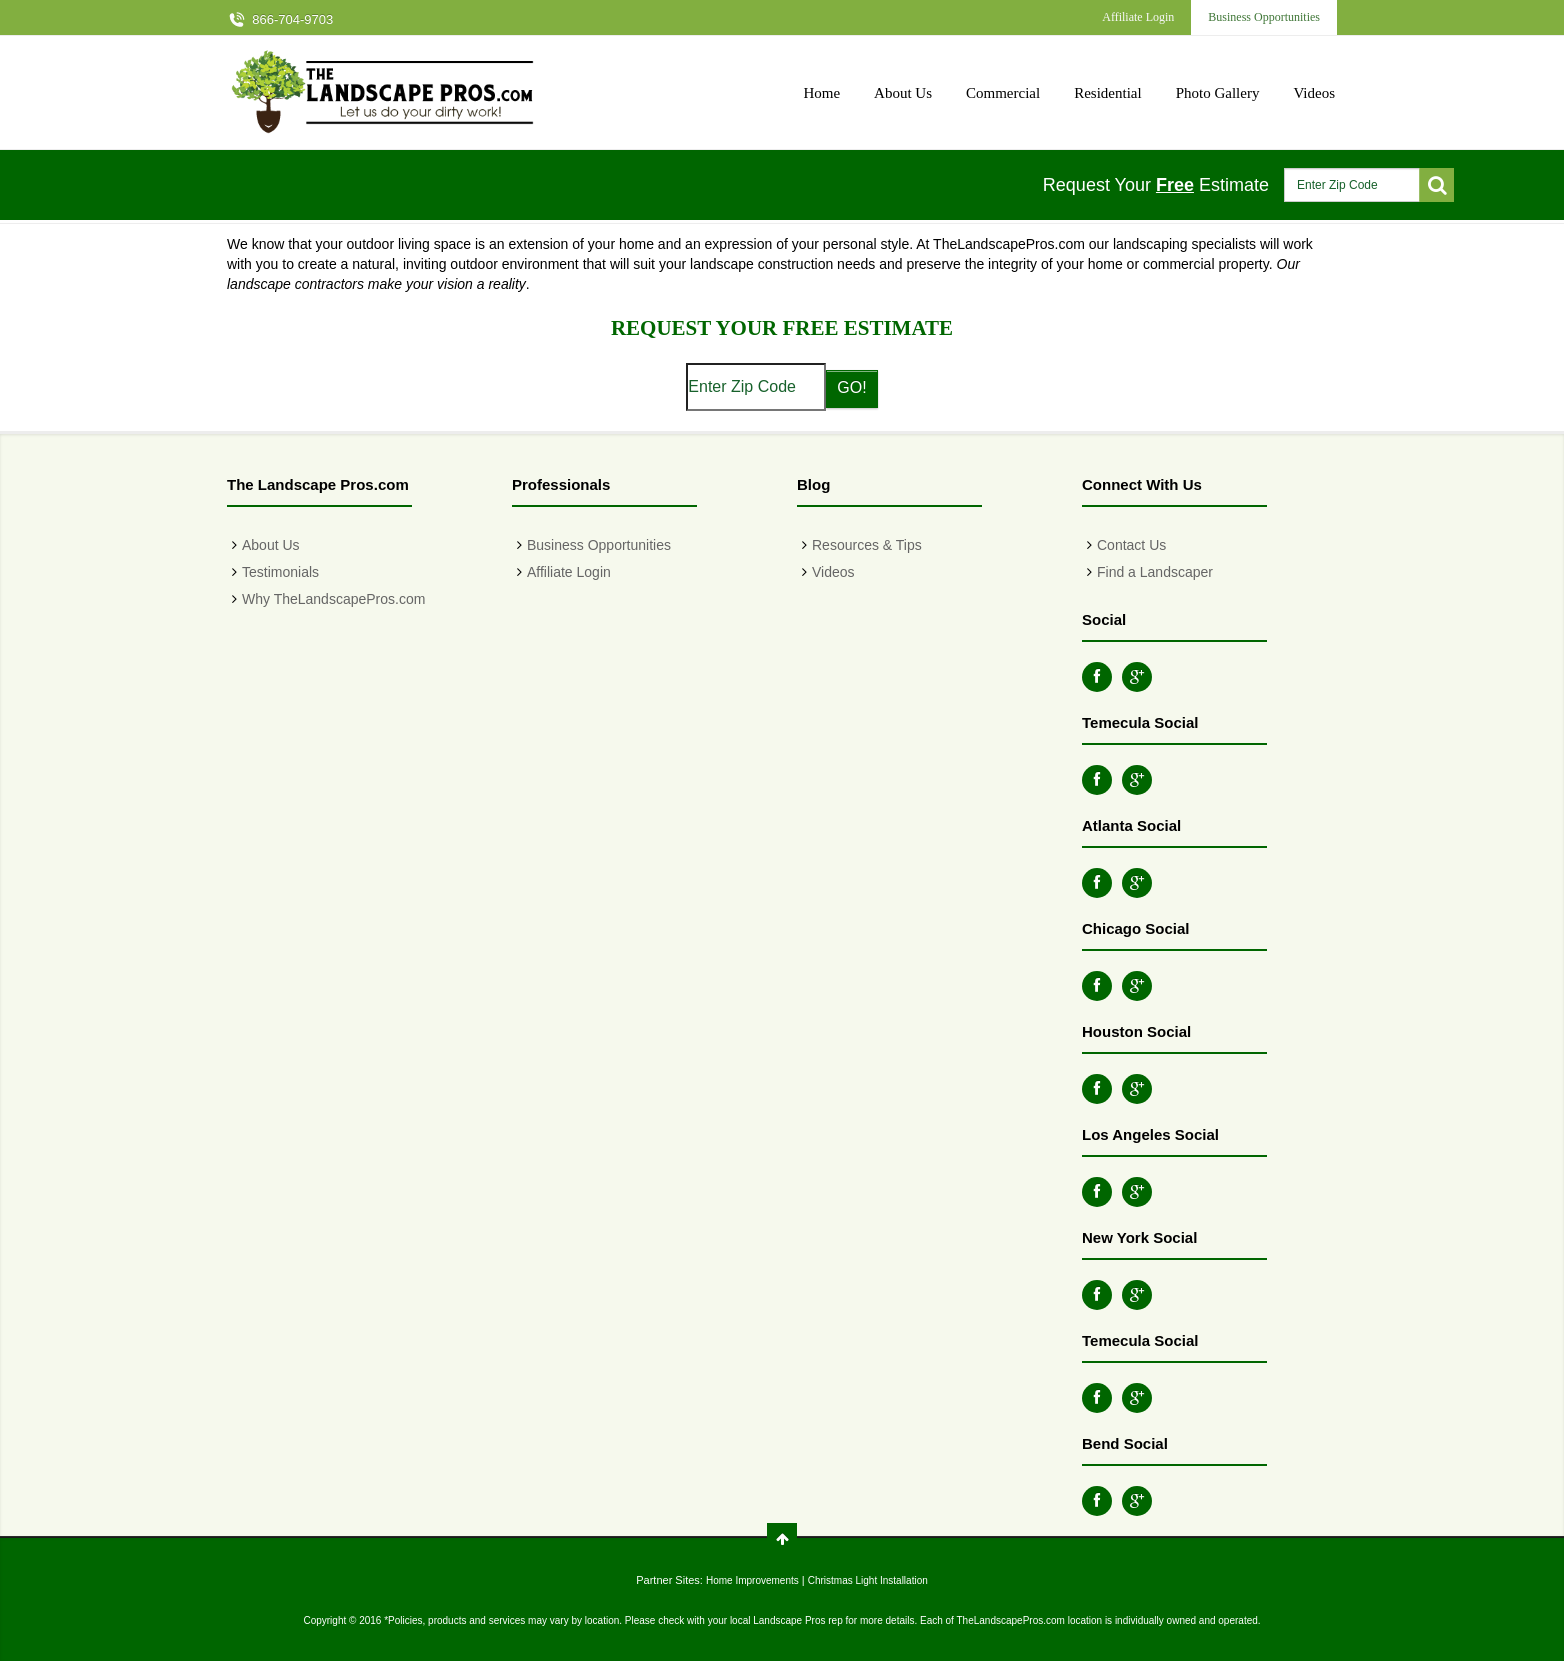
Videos (833, 572)
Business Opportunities (599, 545)
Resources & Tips (867, 545)
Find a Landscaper (1155, 572)
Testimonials (280, 572)
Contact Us (1131, 545)
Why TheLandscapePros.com (333, 599)
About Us (271, 545)
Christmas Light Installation (868, 1580)
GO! (851, 387)
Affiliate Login (569, 572)
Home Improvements (752, 1580)
